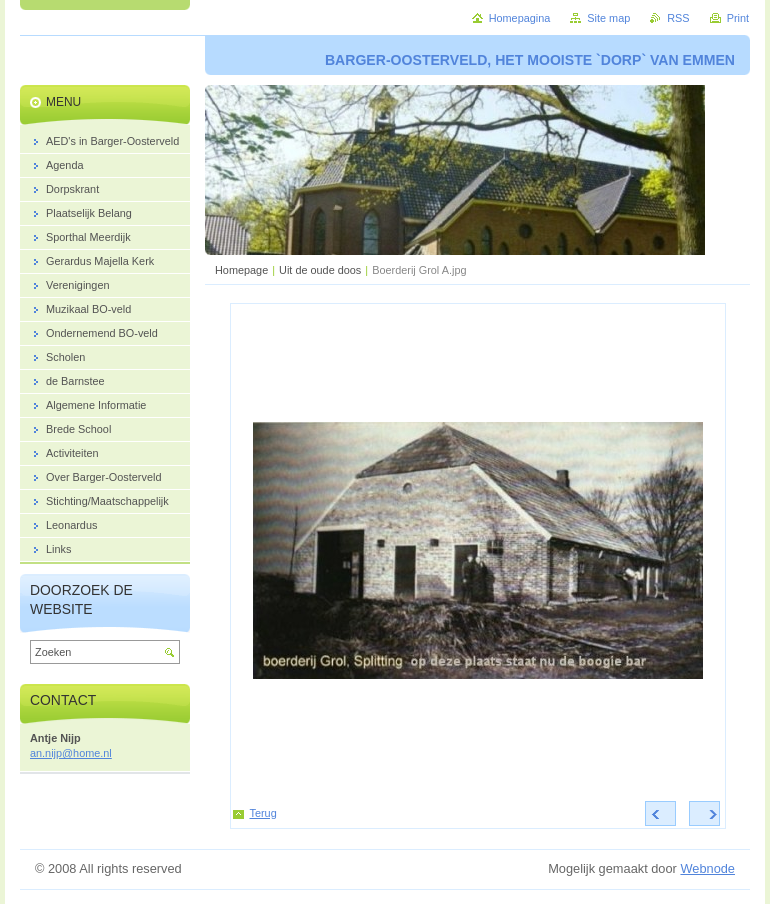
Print (738, 18)
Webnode (707, 868)
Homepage (241, 270)
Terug (263, 813)
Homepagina (520, 18)
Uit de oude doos (320, 270)
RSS (678, 18)
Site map (608, 18)
